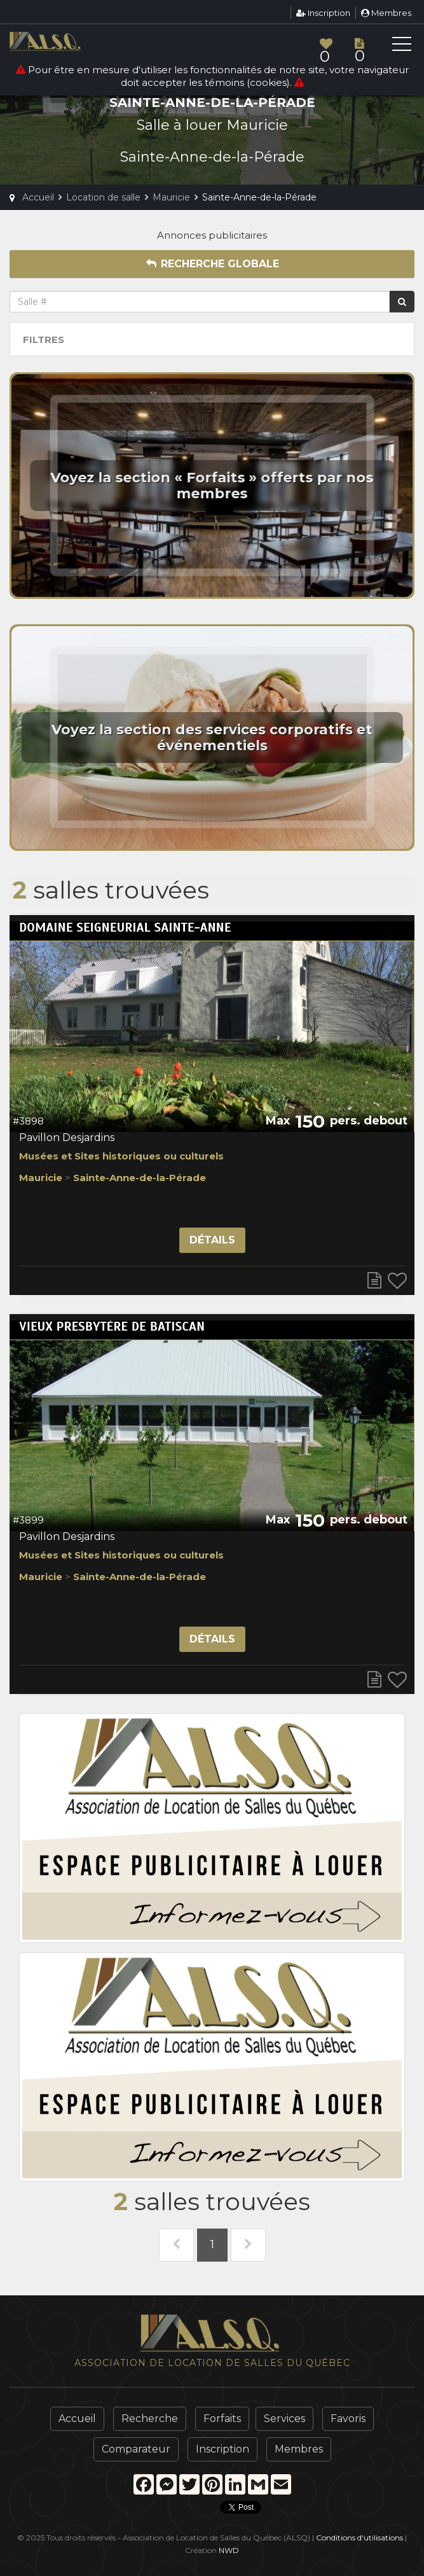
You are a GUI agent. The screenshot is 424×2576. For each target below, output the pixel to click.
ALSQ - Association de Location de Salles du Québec (67, 41)
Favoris (348, 2418)
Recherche (149, 2418)
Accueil (77, 2418)
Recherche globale (212, 264)
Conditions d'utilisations (359, 2537)
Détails (212, 1240)
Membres (386, 13)
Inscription (323, 13)
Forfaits (222, 2418)
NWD (229, 2550)
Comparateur (136, 2449)
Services (284, 2418)
